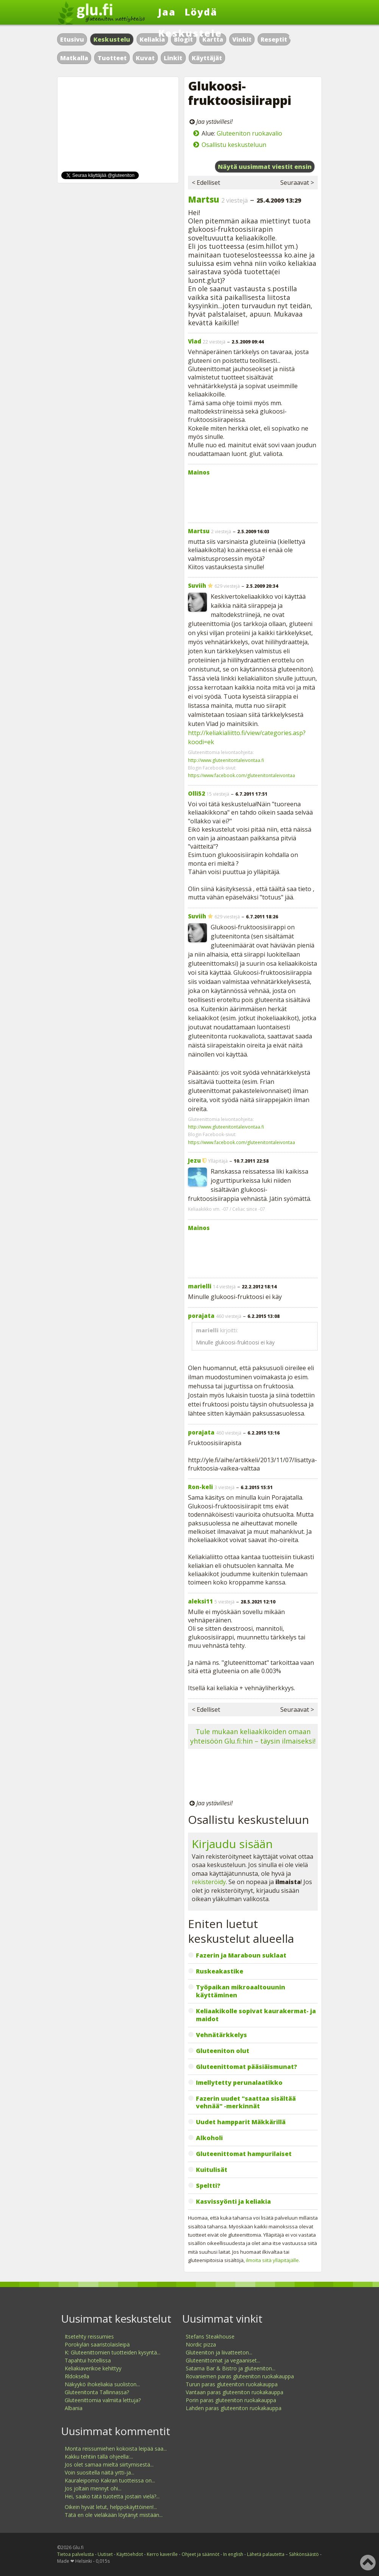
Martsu (203, 199)
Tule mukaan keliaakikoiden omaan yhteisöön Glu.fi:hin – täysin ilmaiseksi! (252, 1736)
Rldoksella (77, 2376)
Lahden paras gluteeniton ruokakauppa (233, 2408)
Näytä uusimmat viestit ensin (265, 166)
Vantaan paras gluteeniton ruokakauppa (234, 2392)
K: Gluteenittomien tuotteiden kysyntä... (112, 2352)
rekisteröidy (209, 1882)
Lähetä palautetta (265, 2554)
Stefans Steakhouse (210, 2336)
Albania (73, 2408)
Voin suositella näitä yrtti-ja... (99, 2472)
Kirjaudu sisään (232, 1844)
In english (233, 2554)
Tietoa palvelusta (75, 2554)
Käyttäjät (207, 58)
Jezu (194, 1160)
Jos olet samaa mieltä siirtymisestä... (109, 2464)
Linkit (173, 58)
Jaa (167, 11)
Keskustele (190, 33)
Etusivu (72, 39)
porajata (201, 1315)
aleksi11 (200, 1601)
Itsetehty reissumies (89, 2336)
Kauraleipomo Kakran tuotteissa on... (110, 2480)
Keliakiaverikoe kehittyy (93, 2368)
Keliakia (152, 39)
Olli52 (196, 793)
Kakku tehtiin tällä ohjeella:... (99, 2456)
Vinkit (242, 39)
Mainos (199, 472)
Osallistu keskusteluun (234, 145)
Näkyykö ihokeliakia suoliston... (102, 2384)
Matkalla (74, 58)
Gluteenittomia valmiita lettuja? (103, 2400)
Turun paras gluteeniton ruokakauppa (232, 2384)
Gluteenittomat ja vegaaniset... (223, 2360)
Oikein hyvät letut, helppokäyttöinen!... (111, 2506)
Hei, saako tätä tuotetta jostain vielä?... (112, 2496)
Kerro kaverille (162, 2554)
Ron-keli (200, 1487)
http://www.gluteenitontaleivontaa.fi (226, 760)
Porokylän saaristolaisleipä (97, 2344)
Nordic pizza (201, 2344)
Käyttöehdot (129, 2554)
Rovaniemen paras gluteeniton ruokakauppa (240, 2376)
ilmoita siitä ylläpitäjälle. (273, 2260)
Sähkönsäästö (304, 2554)
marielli (199, 1286)
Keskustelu (111, 39)
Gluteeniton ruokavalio (249, 133)
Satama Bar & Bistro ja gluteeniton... (230, 2368)
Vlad (194, 341)
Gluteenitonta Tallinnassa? (97, 2392)
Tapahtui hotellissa (88, 2360)
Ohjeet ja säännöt (200, 2554)
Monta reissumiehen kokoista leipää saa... (116, 2448)
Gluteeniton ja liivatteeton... (219, 2352)
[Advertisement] (253, 498)
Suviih (197, 585)
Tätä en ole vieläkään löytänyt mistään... (114, 2514)
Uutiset (105, 2554)
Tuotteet (112, 58)
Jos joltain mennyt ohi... (93, 2488)
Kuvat (145, 58)
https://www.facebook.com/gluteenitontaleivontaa (241, 775)
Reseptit (274, 39)
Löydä (201, 11)
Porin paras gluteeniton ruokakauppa (231, 2400)
